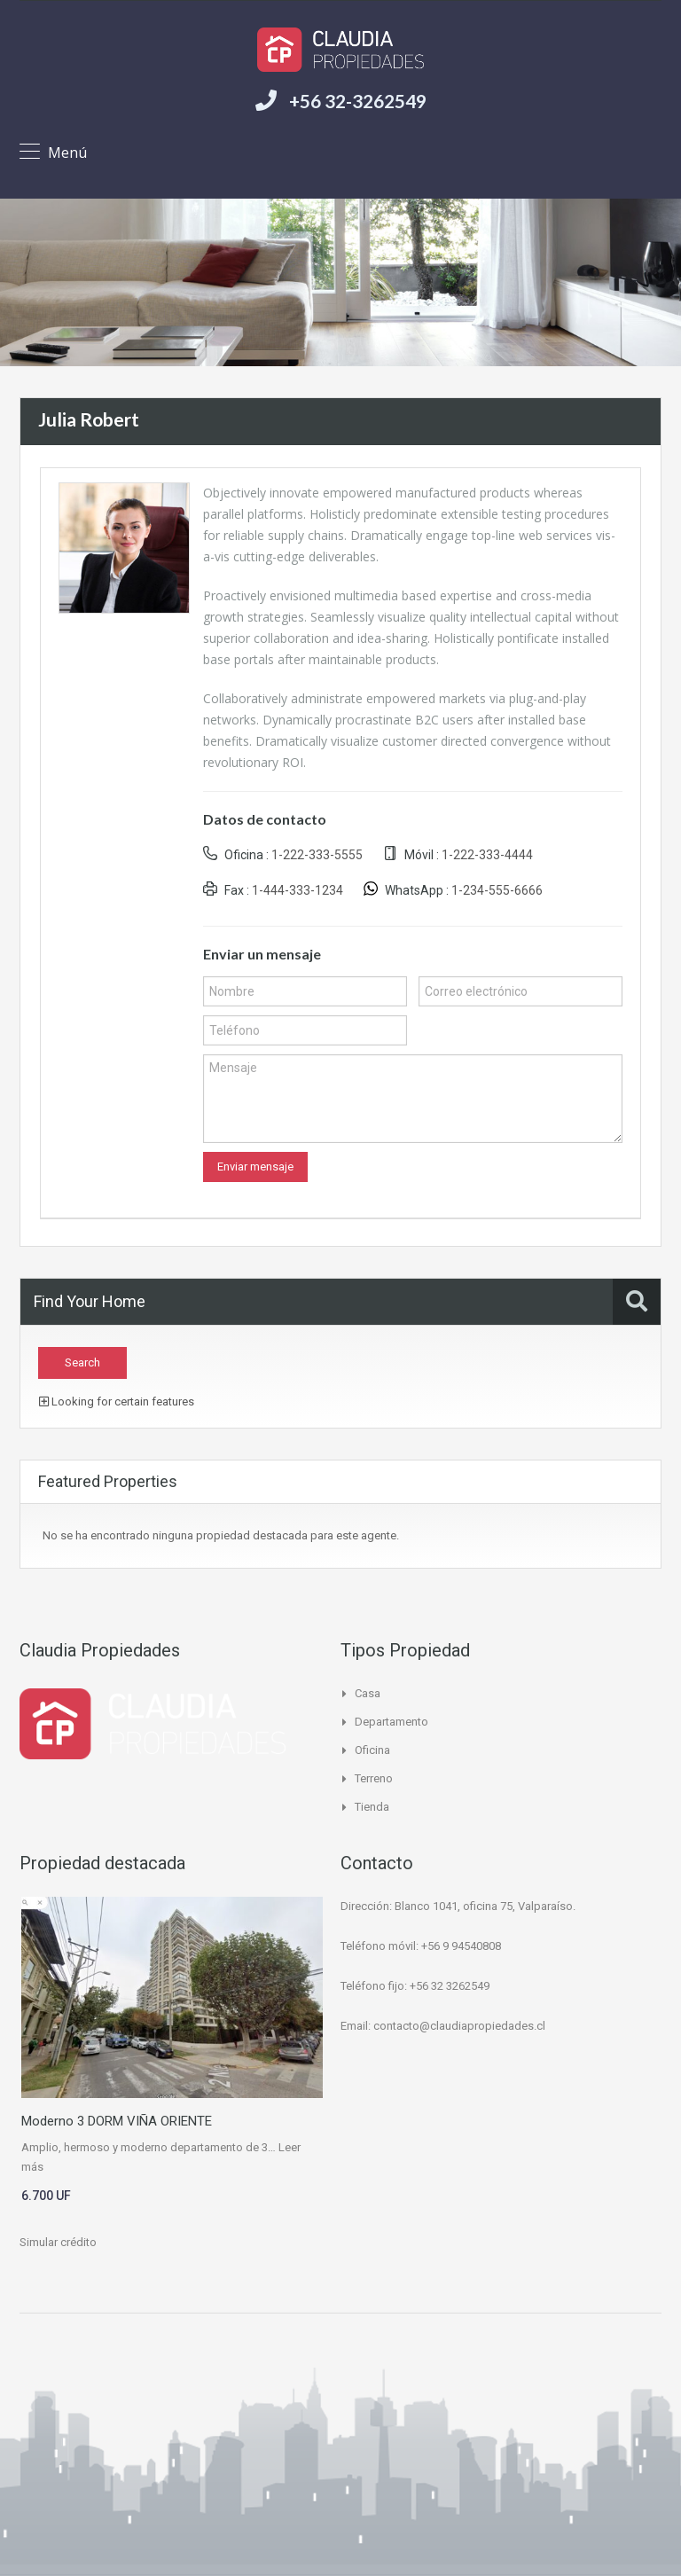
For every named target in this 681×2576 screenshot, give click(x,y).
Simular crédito (58, 2242)
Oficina (372, 1750)
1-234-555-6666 (497, 890)
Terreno (374, 1778)
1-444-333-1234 (297, 890)
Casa (367, 1693)
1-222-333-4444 (487, 855)
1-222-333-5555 (317, 855)
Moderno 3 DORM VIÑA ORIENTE (116, 2121)
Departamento (391, 1721)
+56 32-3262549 (358, 101)
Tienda (372, 1806)
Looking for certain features (116, 1401)
